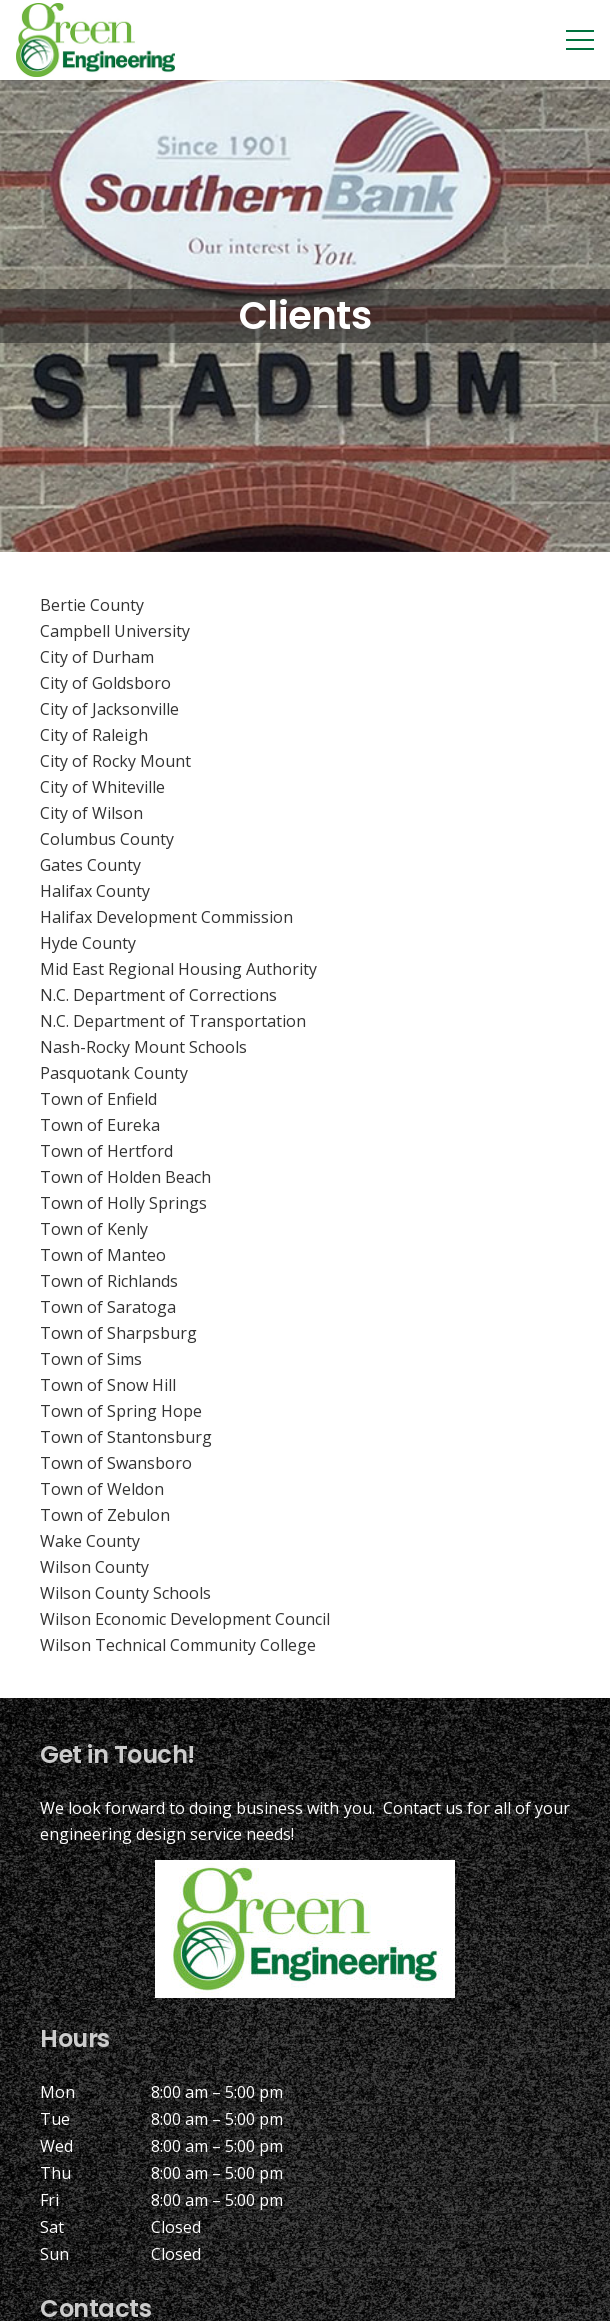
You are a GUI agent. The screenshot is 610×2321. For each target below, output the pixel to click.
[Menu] (580, 40)
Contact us (423, 1808)
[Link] (95, 40)
